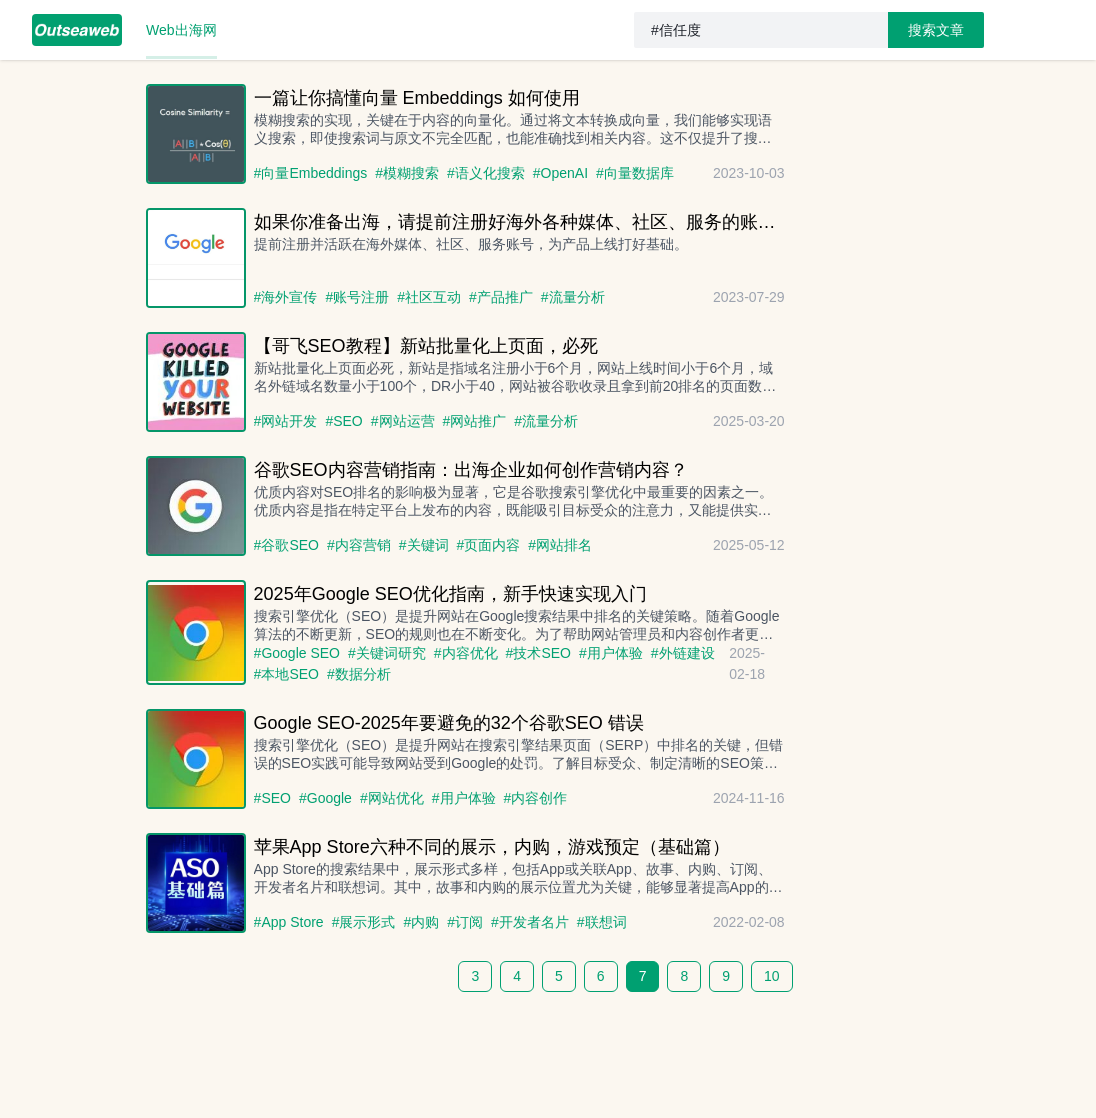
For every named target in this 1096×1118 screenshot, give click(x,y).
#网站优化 (392, 798)
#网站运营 (403, 421)
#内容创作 (536, 798)
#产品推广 (501, 297)
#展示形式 (364, 922)
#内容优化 (466, 653)
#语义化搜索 (486, 173)
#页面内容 (489, 545)
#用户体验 (611, 653)
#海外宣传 (286, 297)
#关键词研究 (387, 653)
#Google (325, 798)
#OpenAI (560, 173)
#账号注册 (357, 297)
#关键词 (424, 545)
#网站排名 (560, 545)
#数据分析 (359, 674)
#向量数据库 (635, 173)
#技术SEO (538, 653)
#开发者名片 (530, 922)
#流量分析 (573, 297)
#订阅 (465, 922)
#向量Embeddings (311, 173)
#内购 (421, 922)
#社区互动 (429, 297)
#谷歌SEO (286, 545)
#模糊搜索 (407, 173)
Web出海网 (181, 30)
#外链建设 (683, 653)
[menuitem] (77, 30)
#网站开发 (286, 421)
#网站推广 (475, 421)
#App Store (289, 922)
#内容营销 (359, 545)
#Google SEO (297, 653)
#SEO (343, 421)
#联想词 (602, 922)
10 (772, 976)
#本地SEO (286, 674)
